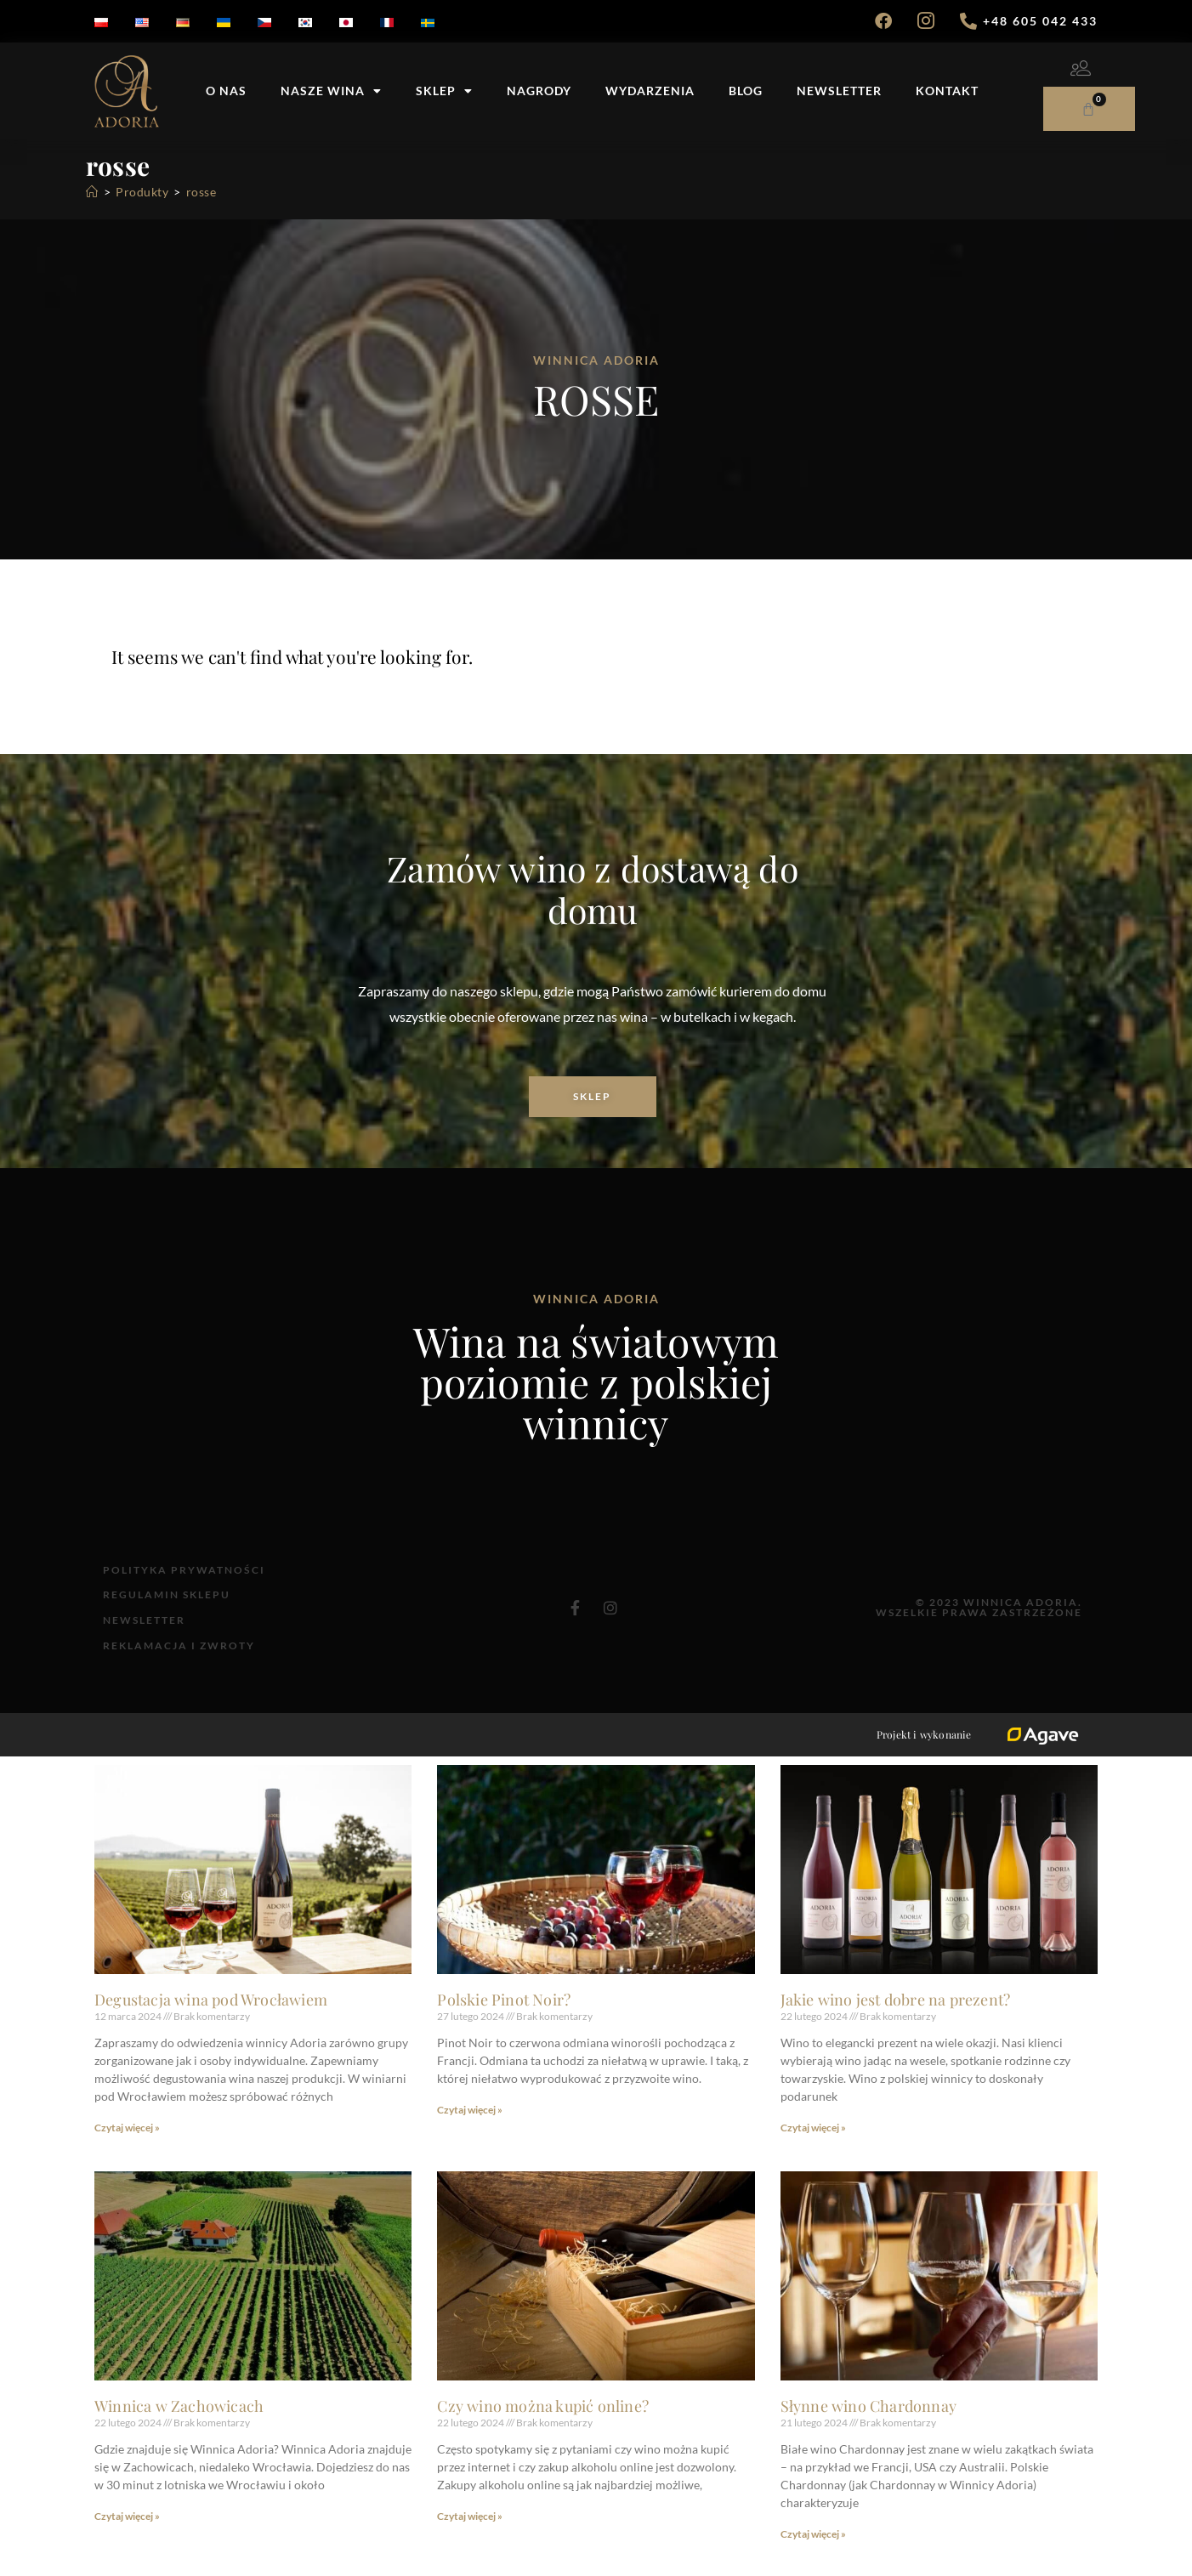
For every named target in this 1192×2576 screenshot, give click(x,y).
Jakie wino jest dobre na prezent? (895, 2019)
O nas (226, 90)
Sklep (444, 91)
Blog (746, 90)
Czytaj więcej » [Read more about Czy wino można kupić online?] (469, 2535)
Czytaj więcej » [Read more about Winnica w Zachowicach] (127, 2535)
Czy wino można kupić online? (543, 2425)
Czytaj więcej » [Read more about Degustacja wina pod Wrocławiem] (127, 2147)
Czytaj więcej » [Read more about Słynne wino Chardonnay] (813, 2553)
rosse (201, 191)
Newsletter (839, 90)
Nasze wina (331, 91)
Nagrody (539, 90)
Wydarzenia (650, 90)
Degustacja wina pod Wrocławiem (210, 2019)
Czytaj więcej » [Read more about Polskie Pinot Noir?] (469, 2129)
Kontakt (947, 90)
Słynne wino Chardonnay (868, 2425)
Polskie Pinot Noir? (503, 2019)
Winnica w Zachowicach (179, 2425)
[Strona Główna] (92, 191)
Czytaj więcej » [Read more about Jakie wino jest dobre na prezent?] (813, 2147)
